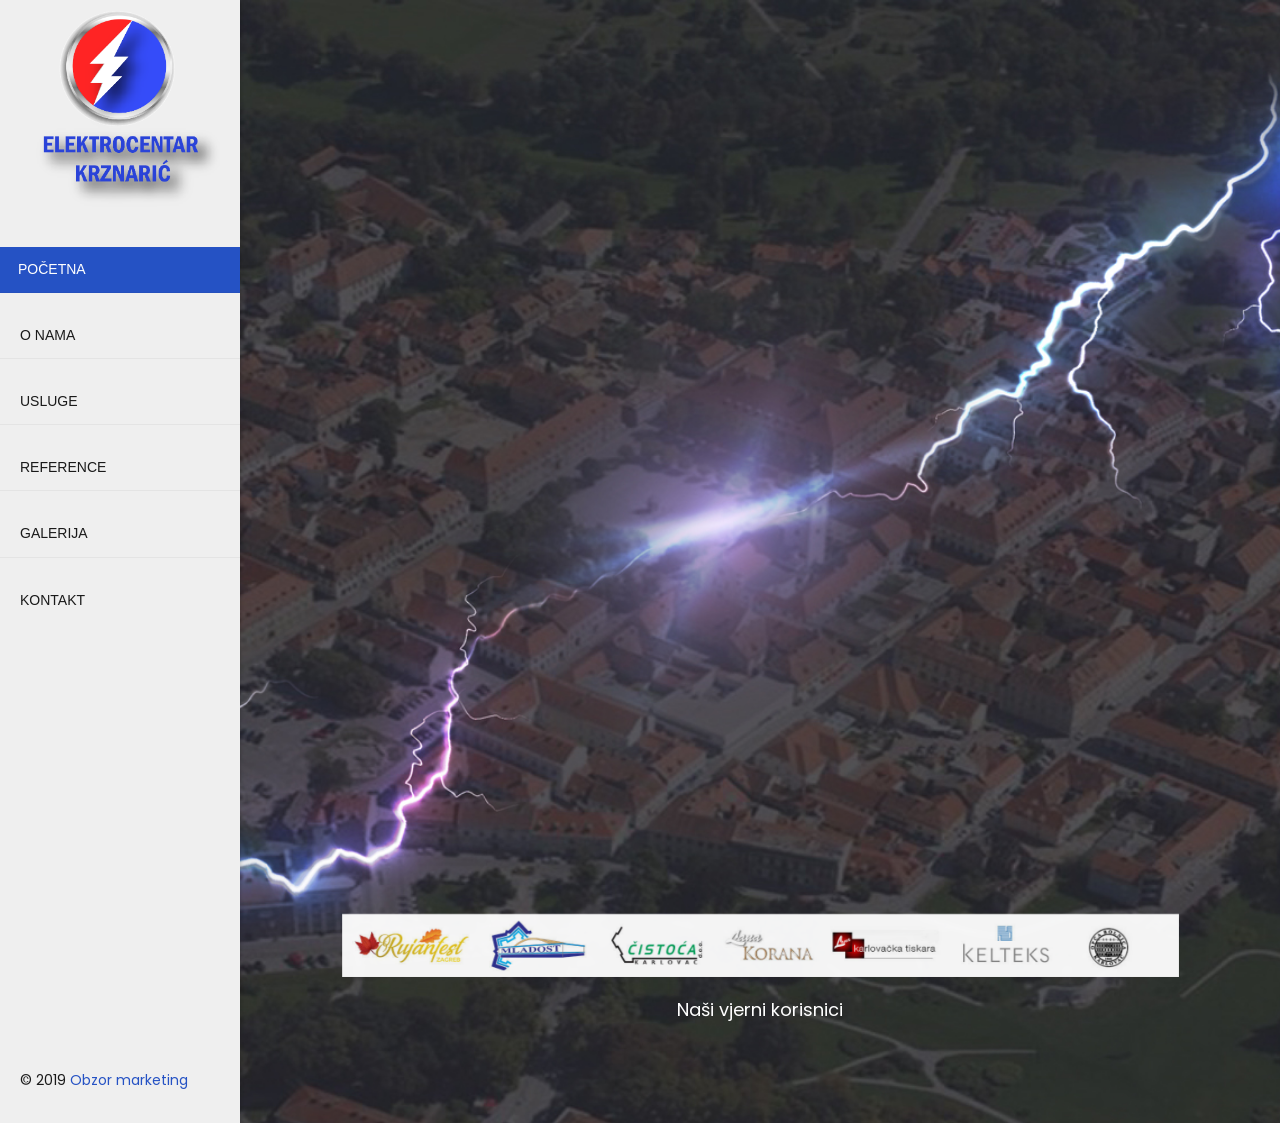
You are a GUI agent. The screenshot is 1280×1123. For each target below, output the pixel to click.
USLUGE (49, 401)
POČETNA (52, 269)
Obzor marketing (129, 1080)
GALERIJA (54, 533)
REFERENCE (63, 467)
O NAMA (47, 335)
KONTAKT (52, 600)
